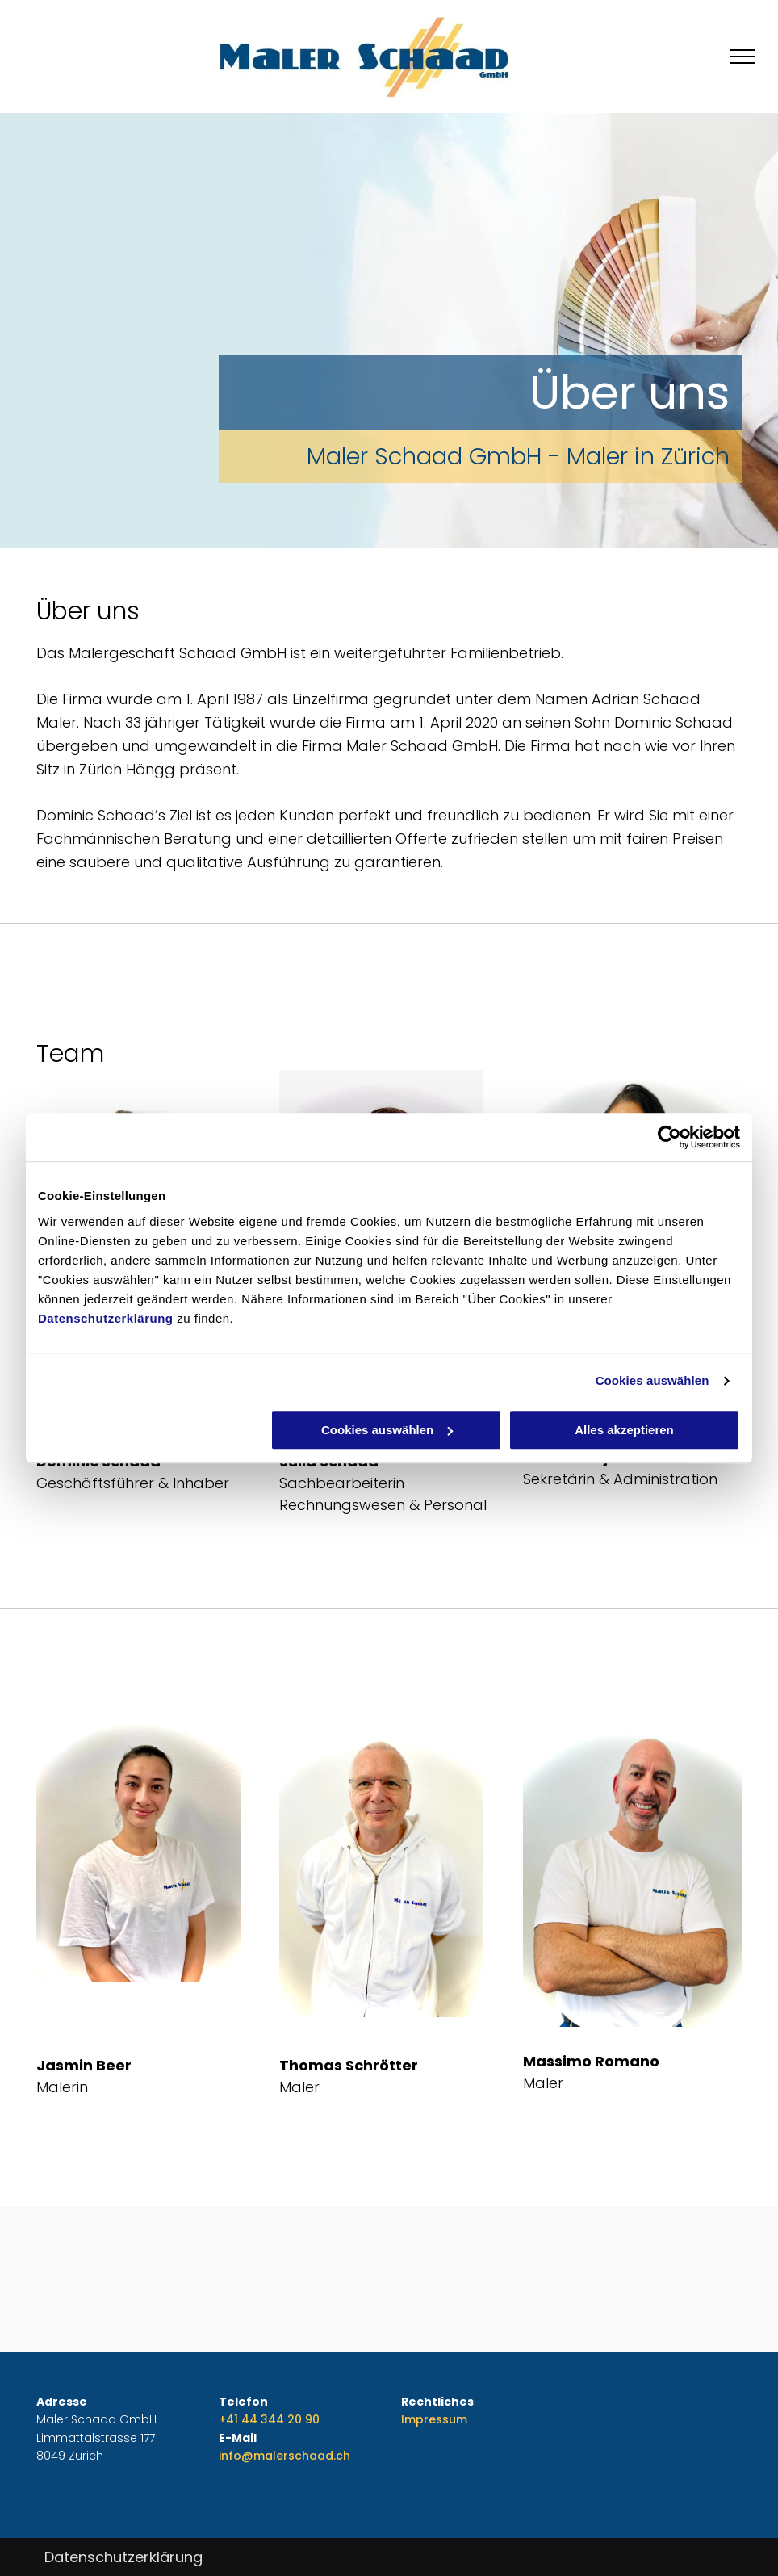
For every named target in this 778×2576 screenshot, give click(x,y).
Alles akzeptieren (624, 1430)
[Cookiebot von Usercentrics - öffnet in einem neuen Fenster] (669, 1137)
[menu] (742, 57)
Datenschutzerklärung (106, 1318)
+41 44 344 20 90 (269, 2419)
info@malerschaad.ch (284, 2456)
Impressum (434, 2419)
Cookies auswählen (652, 1380)
